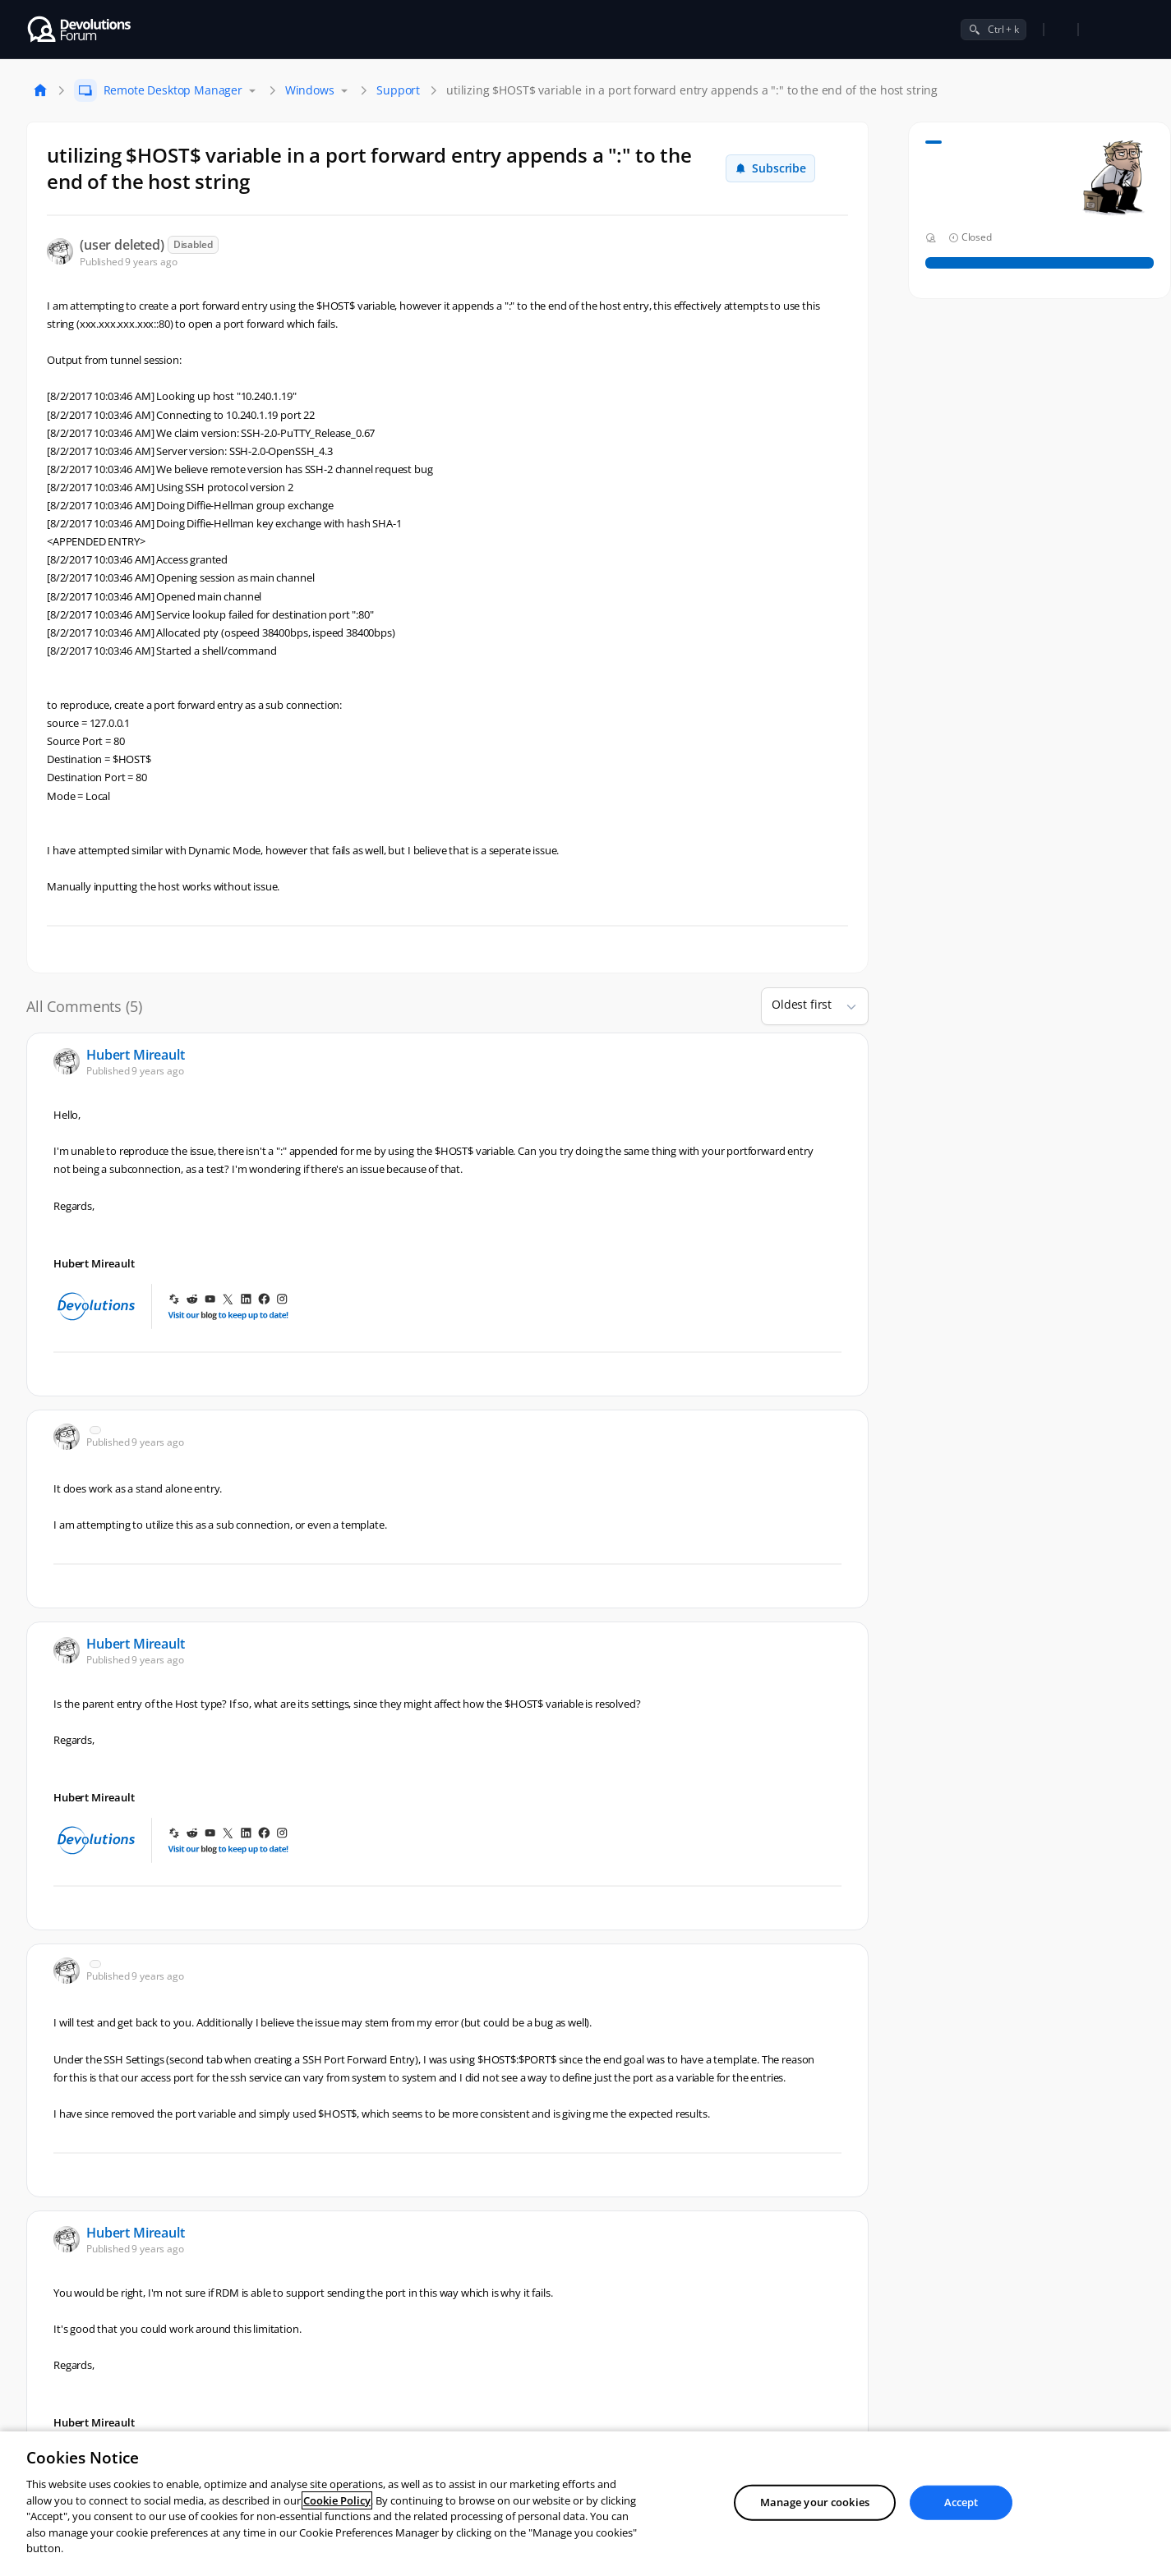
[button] (845, 1006)
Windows (309, 90)
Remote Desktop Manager (173, 90)
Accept (961, 2502)
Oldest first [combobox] (802, 1004)
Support (398, 90)
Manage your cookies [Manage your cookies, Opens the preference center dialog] (814, 2502)
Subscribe (770, 168)
